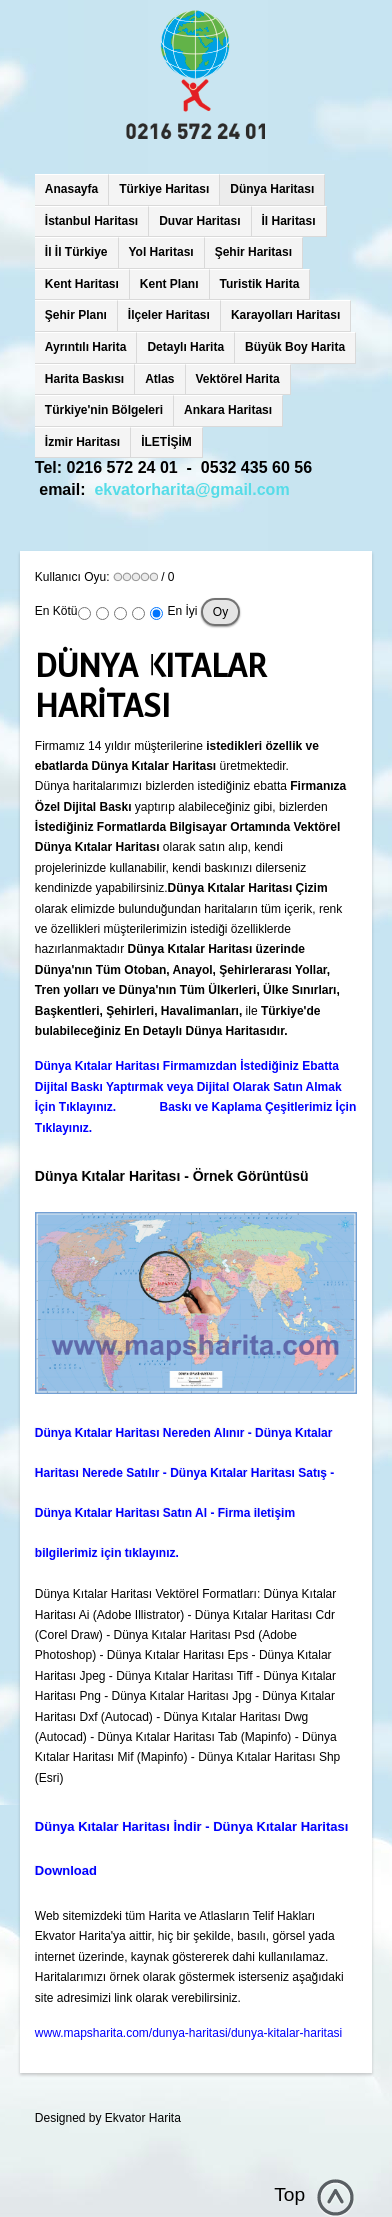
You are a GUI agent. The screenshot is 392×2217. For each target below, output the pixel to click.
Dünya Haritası (272, 189)
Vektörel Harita (238, 379)
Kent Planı (169, 284)
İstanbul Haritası (91, 221)
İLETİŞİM (166, 442)
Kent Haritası (82, 284)
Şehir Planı (76, 315)
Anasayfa (71, 189)
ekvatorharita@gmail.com (191, 489)
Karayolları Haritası (285, 315)
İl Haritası (289, 221)
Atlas (159, 379)
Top (289, 2194)
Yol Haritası (161, 252)
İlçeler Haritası (169, 315)
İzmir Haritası (82, 442)
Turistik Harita (260, 284)
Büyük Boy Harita (295, 347)
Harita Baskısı (84, 379)
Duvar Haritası (199, 221)
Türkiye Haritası (164, 189)
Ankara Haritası (228, 410)
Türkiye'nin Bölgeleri (104, 410)
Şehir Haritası (253, 252)
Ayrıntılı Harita (86, 347)
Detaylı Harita (185, 347)
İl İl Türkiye (76, 252)
